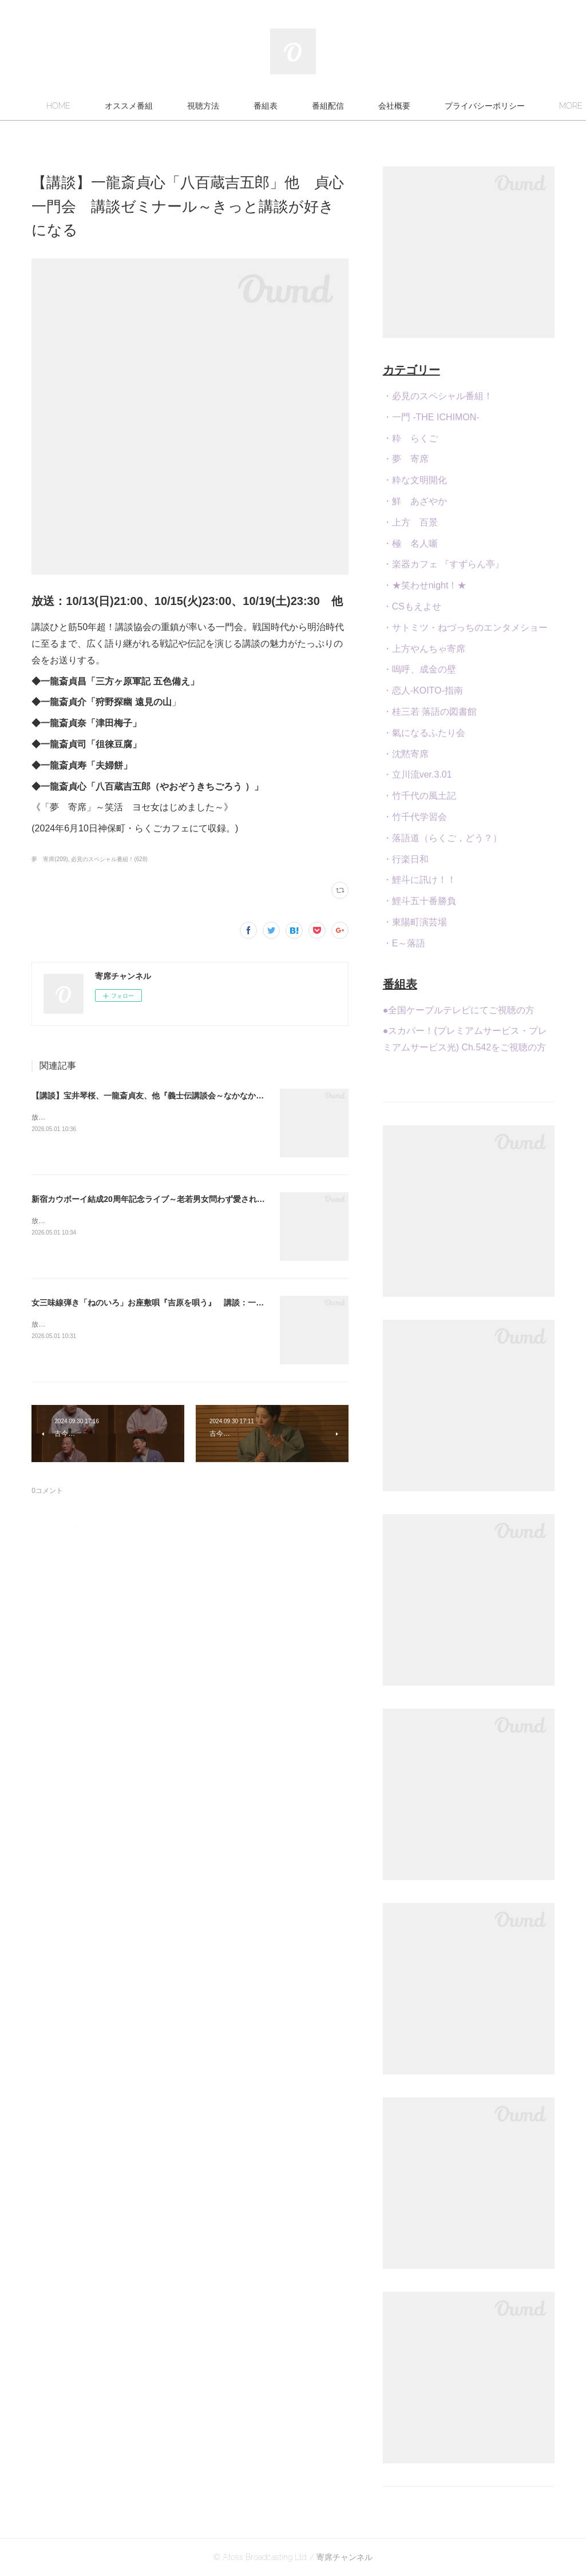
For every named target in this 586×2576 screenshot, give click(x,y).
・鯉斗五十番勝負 (419, 901)
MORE (454, 105)
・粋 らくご (410, 438)
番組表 (330, 105)
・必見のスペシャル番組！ (438, 396)
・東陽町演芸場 (415, 922)
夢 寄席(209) (49, 859)
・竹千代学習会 (415, 817)
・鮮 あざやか (415, 501)
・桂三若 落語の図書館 (430, 711)
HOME (123, 105)
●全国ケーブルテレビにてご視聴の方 (459, 1010)
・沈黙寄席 (406, 754)
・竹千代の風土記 (419, 796)
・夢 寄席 (406, 459)
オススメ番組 (193, 105)
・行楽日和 (406, 859)
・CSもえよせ (412, 606)
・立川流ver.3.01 (417, 774)
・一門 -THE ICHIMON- (431, 417)
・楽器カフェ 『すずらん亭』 (443, 564)
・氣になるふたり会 (424, 733)
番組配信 (393, 105)
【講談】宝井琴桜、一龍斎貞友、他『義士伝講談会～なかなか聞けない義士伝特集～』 (187, 1095)
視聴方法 (268, 105)
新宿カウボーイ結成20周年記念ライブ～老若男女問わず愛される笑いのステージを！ (184, 1199)
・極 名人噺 (410, 543)
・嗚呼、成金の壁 (419, 669)
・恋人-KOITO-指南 (423, 690)
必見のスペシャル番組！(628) (109, 859)
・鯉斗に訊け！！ (419, 880)
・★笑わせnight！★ (425, 585)
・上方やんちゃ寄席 (424, 649)
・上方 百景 (410, 522)
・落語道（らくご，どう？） (442, 838)
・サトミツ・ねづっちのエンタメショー (465, 627)
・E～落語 (404, 943)
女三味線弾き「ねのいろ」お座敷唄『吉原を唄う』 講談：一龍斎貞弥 (159, 1302)
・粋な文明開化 (415, 480)
